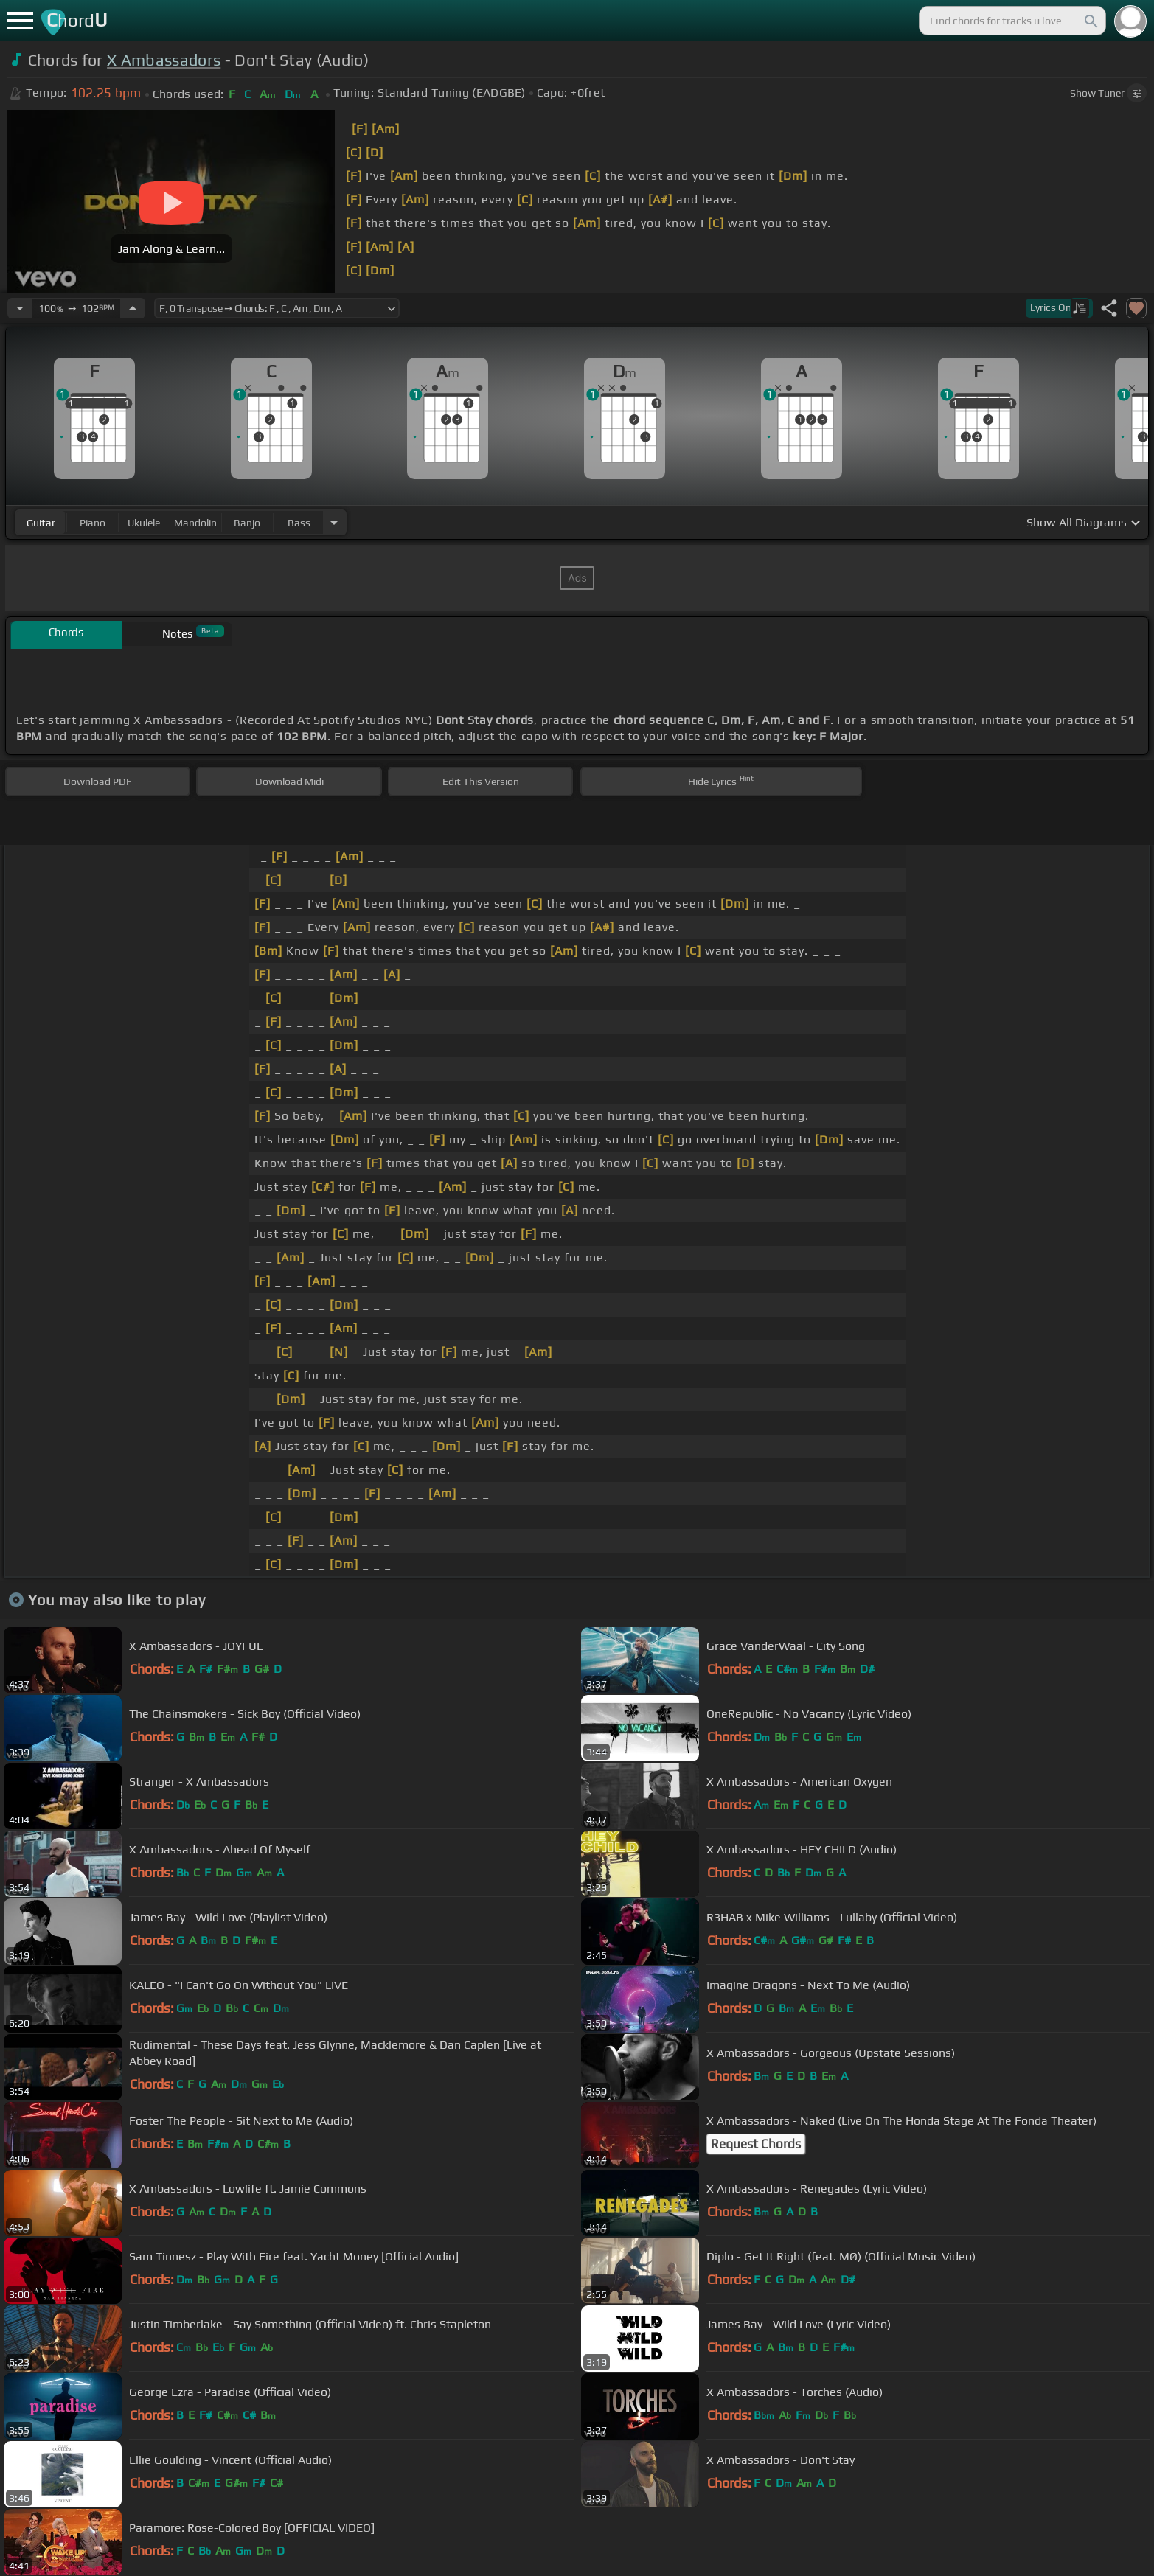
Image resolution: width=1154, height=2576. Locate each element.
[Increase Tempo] (132, 308)
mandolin (195, 523)
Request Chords (756, 2144)
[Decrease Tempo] (19, 308)
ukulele (144, 523)
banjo (247, 523)
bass (299, 523)
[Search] (1090, 20)
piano (92, 523)
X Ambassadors (163, 60)
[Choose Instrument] (334, 522)
